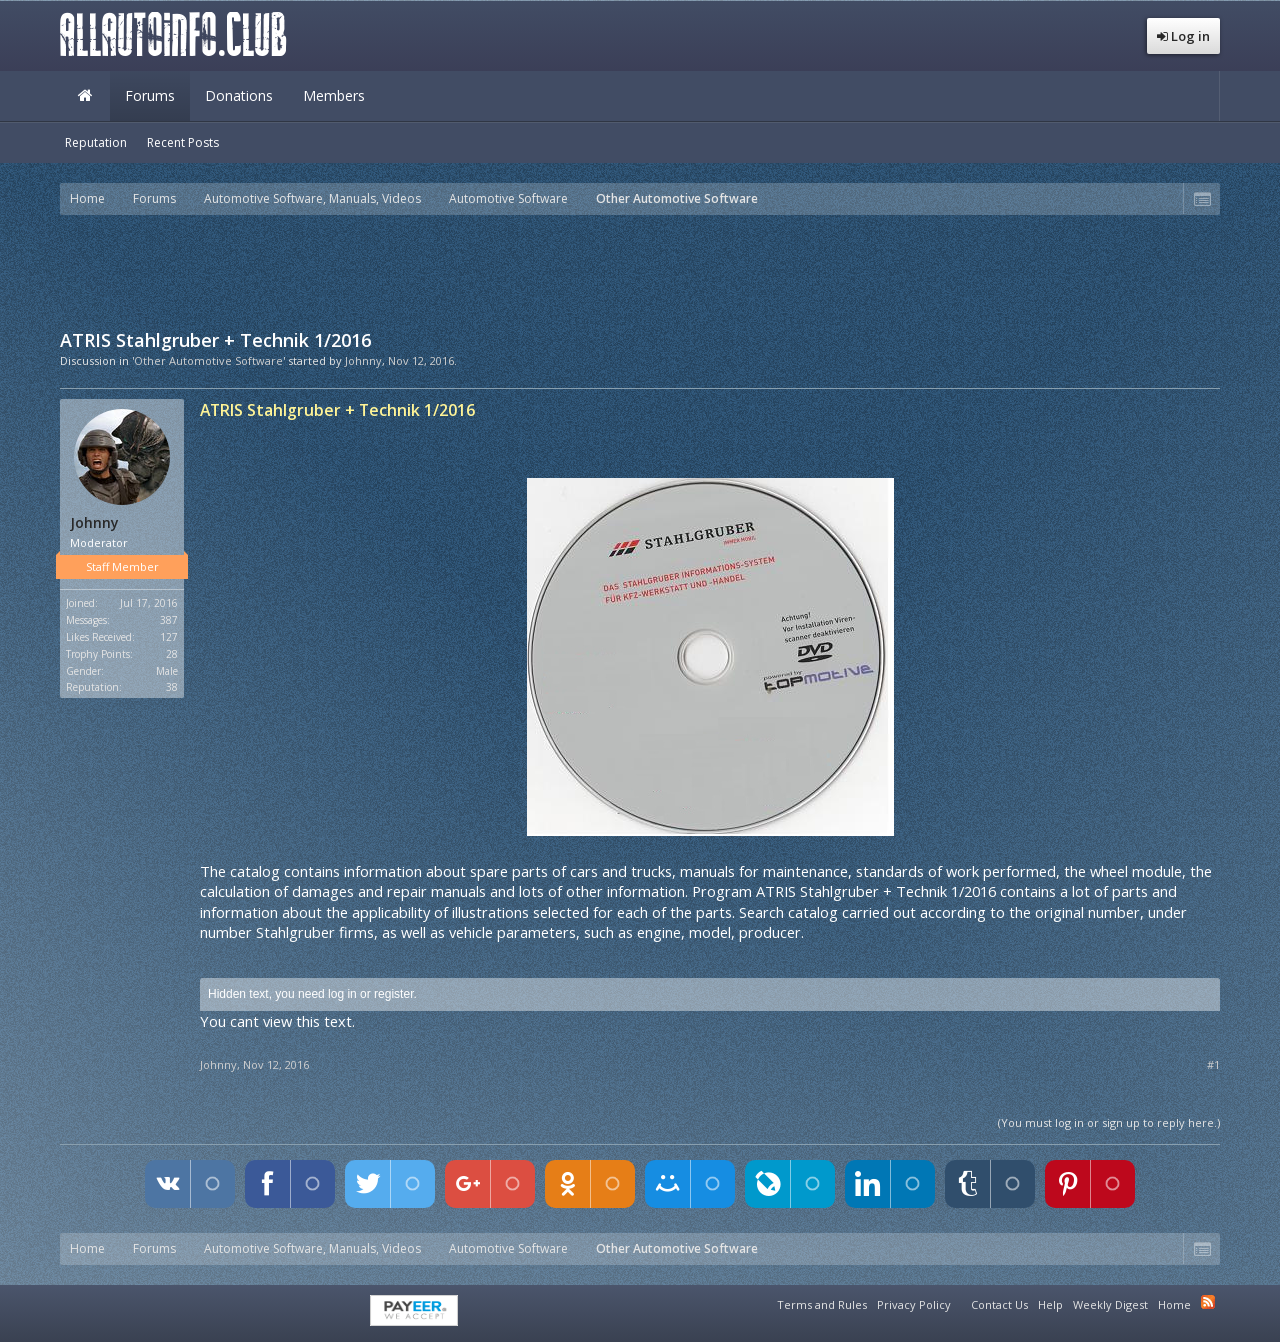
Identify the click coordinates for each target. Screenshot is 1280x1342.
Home (85, 96)
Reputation (96, 142)
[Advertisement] (640, 270)
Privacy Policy (914, 1304)
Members (334, 95)
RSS (1208, 1302)
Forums (150, 95)
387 (169, 620)
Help (1050, 1304)
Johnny (363, 360)
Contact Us (999, 1304)
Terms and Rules (822, 1304)
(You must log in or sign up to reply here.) (1109, 1122)
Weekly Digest (1110, 1304)
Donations (239, 95)
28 (172, 654)
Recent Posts (183, 142)
